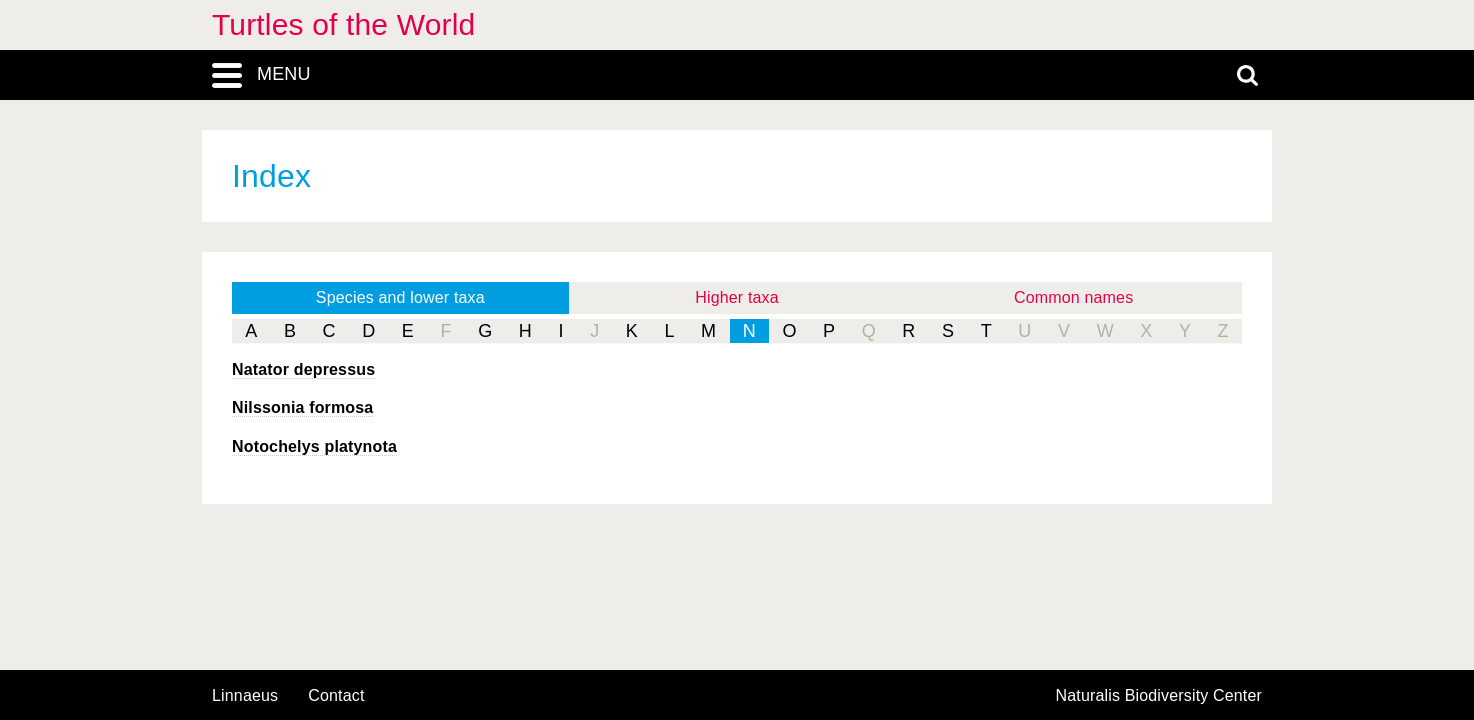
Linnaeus (245, 696)
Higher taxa (737, 297)
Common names (1073, 297)
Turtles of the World (343, 24)
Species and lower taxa (400, 297)
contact (336, 695)
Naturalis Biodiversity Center (1159, 696)
